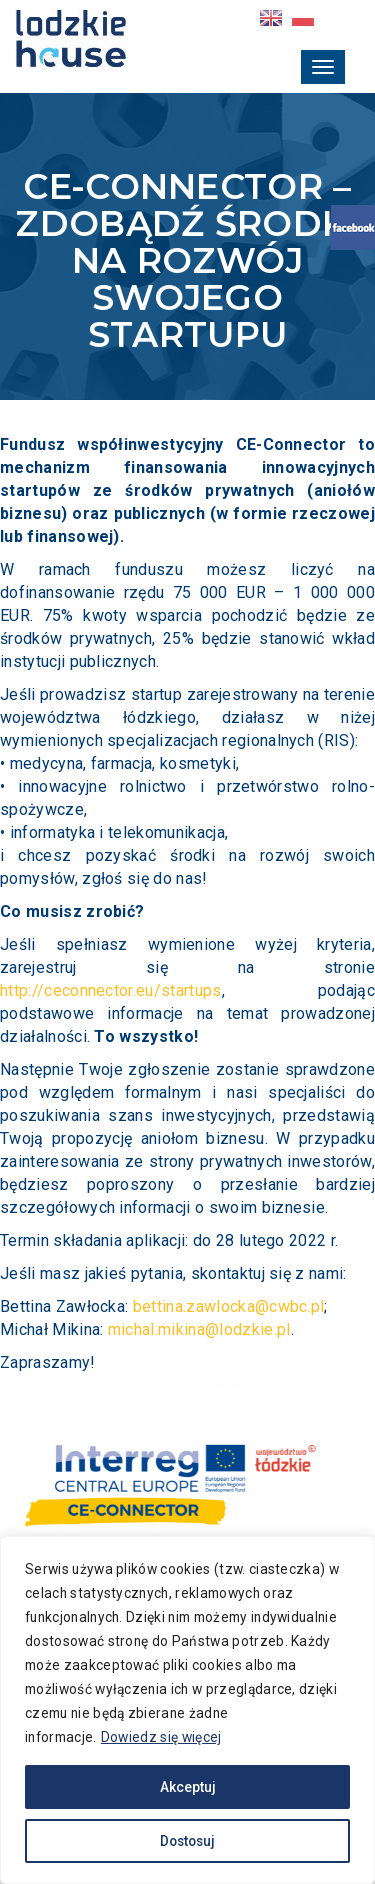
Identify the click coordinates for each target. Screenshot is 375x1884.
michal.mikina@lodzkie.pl (199, 1329)
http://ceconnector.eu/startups (111, 990)
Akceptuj (188, 1787)
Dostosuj (187, 1841)
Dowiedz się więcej (210, 1737)
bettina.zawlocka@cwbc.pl (229, 1306)
